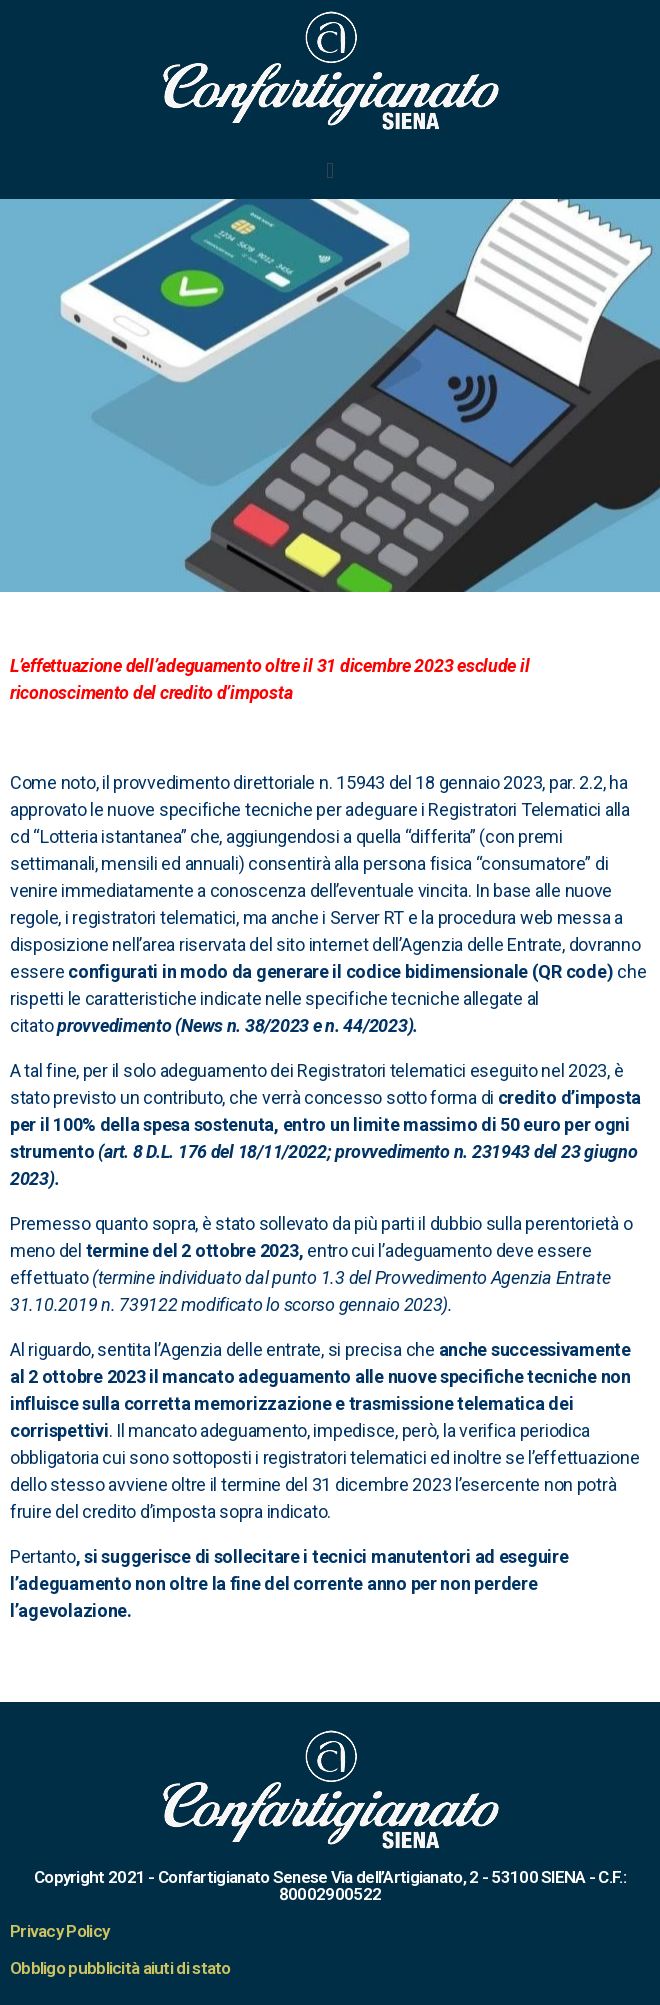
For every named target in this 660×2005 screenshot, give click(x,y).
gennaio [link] (371, 1304)
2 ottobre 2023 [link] (239, 1250)
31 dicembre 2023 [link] (385, 665)
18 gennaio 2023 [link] (478, 782)
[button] (329, 170)
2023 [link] (389, 1304)
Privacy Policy (59, 1931)
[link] (385, 665)
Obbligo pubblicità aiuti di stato (120, 1968)
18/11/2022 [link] (282, 1151)
